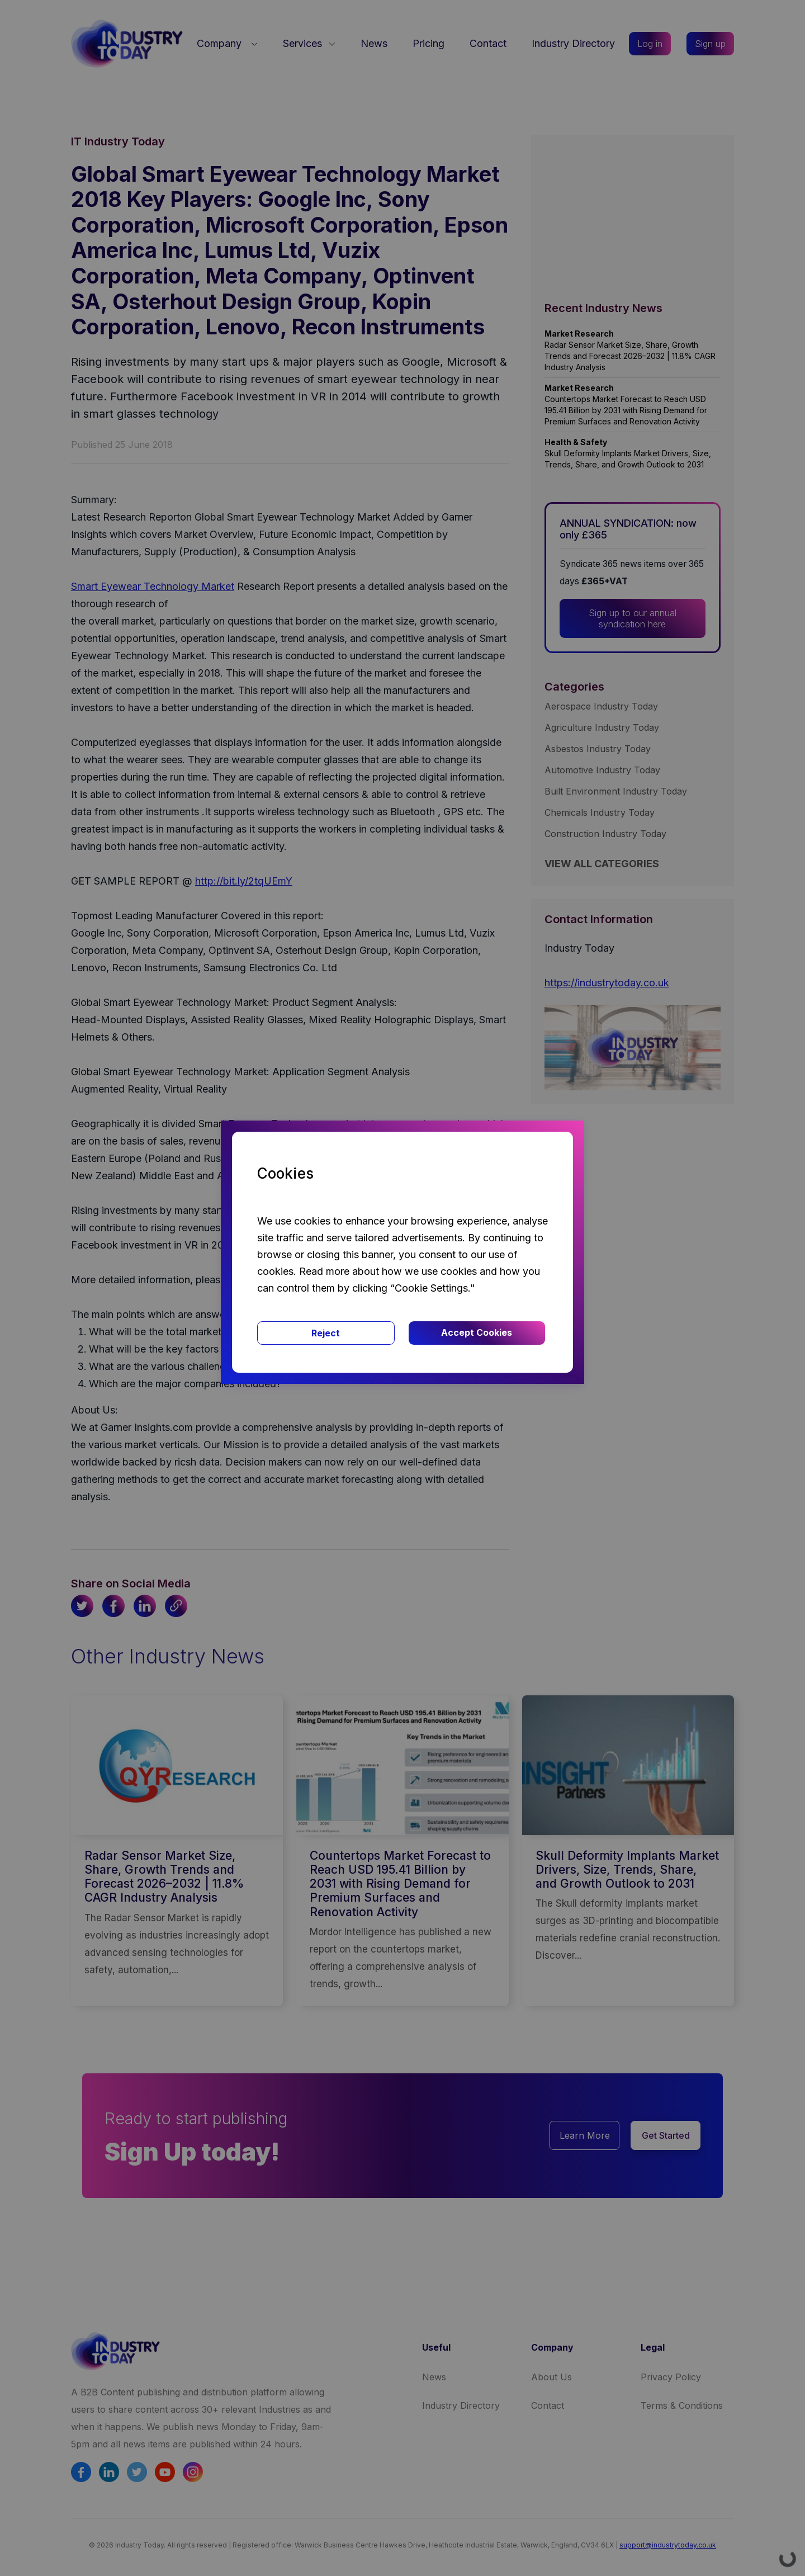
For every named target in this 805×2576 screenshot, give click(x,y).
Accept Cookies (476, 1332)
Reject (325, 1333)
